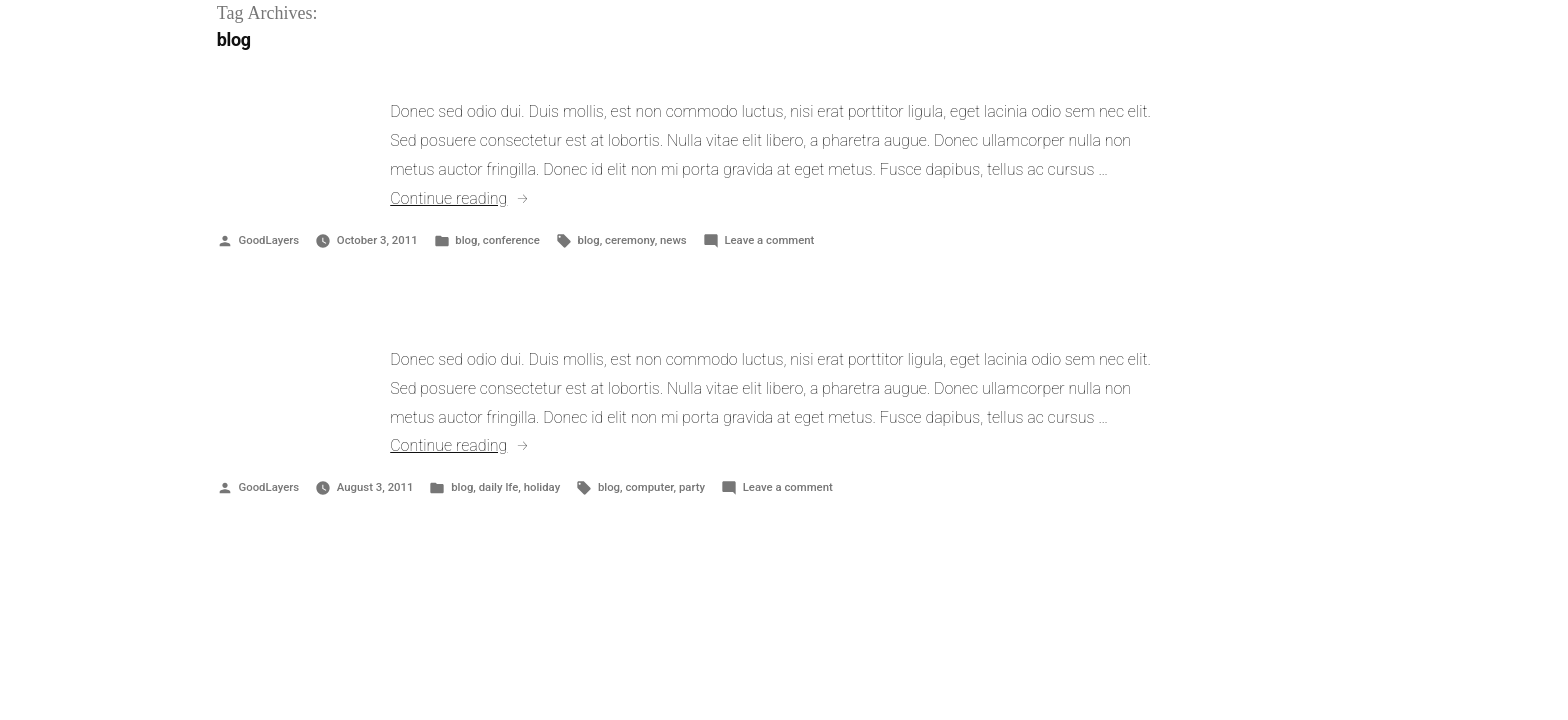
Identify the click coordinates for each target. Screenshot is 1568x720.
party (692, 487)
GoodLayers (268, 240)
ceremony (630, 240)
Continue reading (459, 198)
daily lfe (499, 487)
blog (466, 240)
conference (511, 240)
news (673, 240)
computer (649, 487)
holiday (542, 487)
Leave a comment (769, 240)
